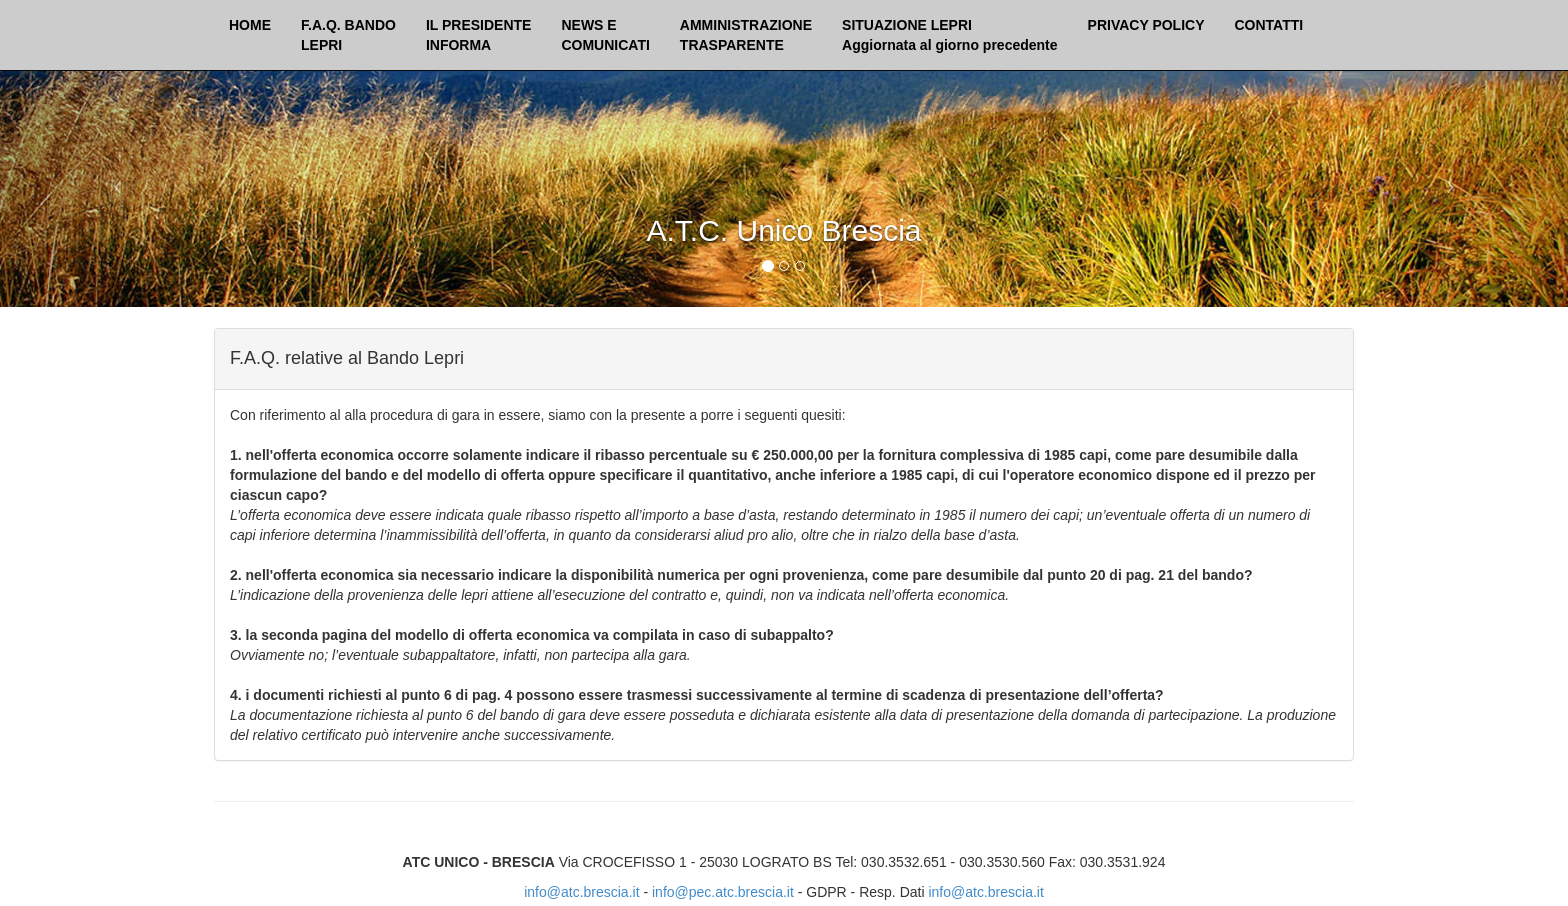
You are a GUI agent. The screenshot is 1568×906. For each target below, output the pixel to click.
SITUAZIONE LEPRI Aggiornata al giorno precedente (949, 35)
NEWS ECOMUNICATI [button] (605, 35)
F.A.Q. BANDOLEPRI (348, 35)
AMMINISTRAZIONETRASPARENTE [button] (746, 35)
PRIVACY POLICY (1146, 25)
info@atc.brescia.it (581, 892)
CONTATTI (1269, 25)
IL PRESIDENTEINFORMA (479, 35)
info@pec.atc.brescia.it (723, 892)
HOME (250, 25)
